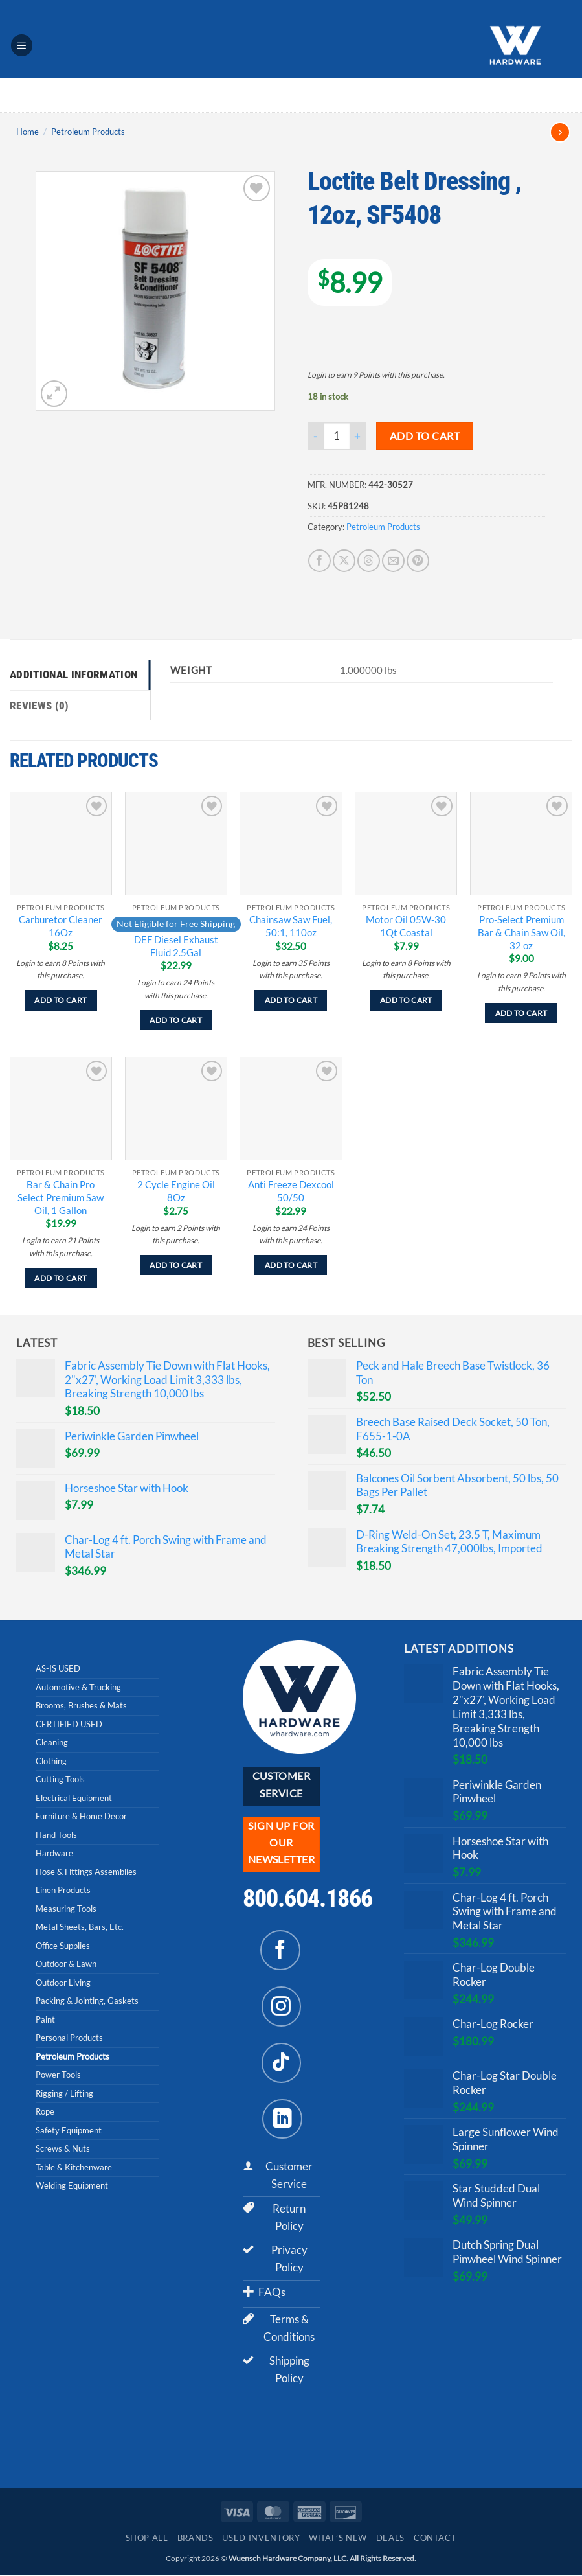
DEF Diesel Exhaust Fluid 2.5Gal (176, 946)
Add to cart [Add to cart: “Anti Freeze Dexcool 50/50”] (291, 1266)
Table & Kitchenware (74, 2167)
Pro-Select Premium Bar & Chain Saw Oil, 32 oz (521, 932)
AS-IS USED (58, 1669)
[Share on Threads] (368, 560)
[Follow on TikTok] (282, 2063)
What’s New (337, 2539)
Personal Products (69, 2038)
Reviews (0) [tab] (39, 705)
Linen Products (63, 1890)
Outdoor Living (63, 1982)
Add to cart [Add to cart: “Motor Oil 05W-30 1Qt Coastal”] (406, 1001)
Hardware (54, 1853)
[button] (22, 45)
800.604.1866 (307, 1899)
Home (27, 131)
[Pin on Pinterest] (418, 560)
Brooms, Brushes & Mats (81, 1706)
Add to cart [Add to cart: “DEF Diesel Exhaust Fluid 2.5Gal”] (176, 1020)
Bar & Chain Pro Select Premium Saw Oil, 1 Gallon (60, 1197)
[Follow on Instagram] (282, 2006)
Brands (195, 2539)
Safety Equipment (69, 2130)
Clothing (51, 1761)
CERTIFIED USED (69, 1724)
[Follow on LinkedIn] (282, 2119)
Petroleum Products (88, 131)
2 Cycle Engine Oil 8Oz (176, 1191)
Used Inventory (261, 2539)
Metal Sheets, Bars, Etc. (80, 1927)
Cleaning (52, 1743)
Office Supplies (63, 1945)
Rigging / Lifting (64, 2093)
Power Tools (58, 2075)
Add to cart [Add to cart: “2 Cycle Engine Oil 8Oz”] (176, 1266)
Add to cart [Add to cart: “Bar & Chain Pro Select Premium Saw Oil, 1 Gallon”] (60, 1278)
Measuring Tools (66, 1908)
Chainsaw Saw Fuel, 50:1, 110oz (290, 926)
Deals (390, 2539)
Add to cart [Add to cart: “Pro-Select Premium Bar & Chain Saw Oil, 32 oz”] (521, 1013)
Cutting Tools (60, 1780)
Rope (45, 2112)
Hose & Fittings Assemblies (86, 1872)
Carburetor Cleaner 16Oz (60, 926)
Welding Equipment (72, 2186)
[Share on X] (344, 560)
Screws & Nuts (63, 2149)
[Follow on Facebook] (280, 1951)
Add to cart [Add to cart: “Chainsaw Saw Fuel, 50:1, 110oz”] (291, 1001)
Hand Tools (56, 1835)
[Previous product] (560, 132)
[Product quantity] (336, 436)
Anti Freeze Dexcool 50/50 (291, 1191)
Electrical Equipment (74, 1798)
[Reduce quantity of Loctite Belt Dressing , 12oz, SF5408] (315, 436)
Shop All (147, 2539)
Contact (435, 2539)
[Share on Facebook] (319, 560)
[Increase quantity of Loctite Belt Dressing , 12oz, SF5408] (358, 436)
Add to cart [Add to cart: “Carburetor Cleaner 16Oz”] (60, 1001)
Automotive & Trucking (78, 1687)
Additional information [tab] (73, 674)
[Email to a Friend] (393, 560)
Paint (45, 2019)
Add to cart (425, 436)
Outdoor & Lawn (66, 1964)
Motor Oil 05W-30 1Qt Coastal (406, 926)
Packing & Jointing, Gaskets (87, 2001)
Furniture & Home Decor (81, 1816)
